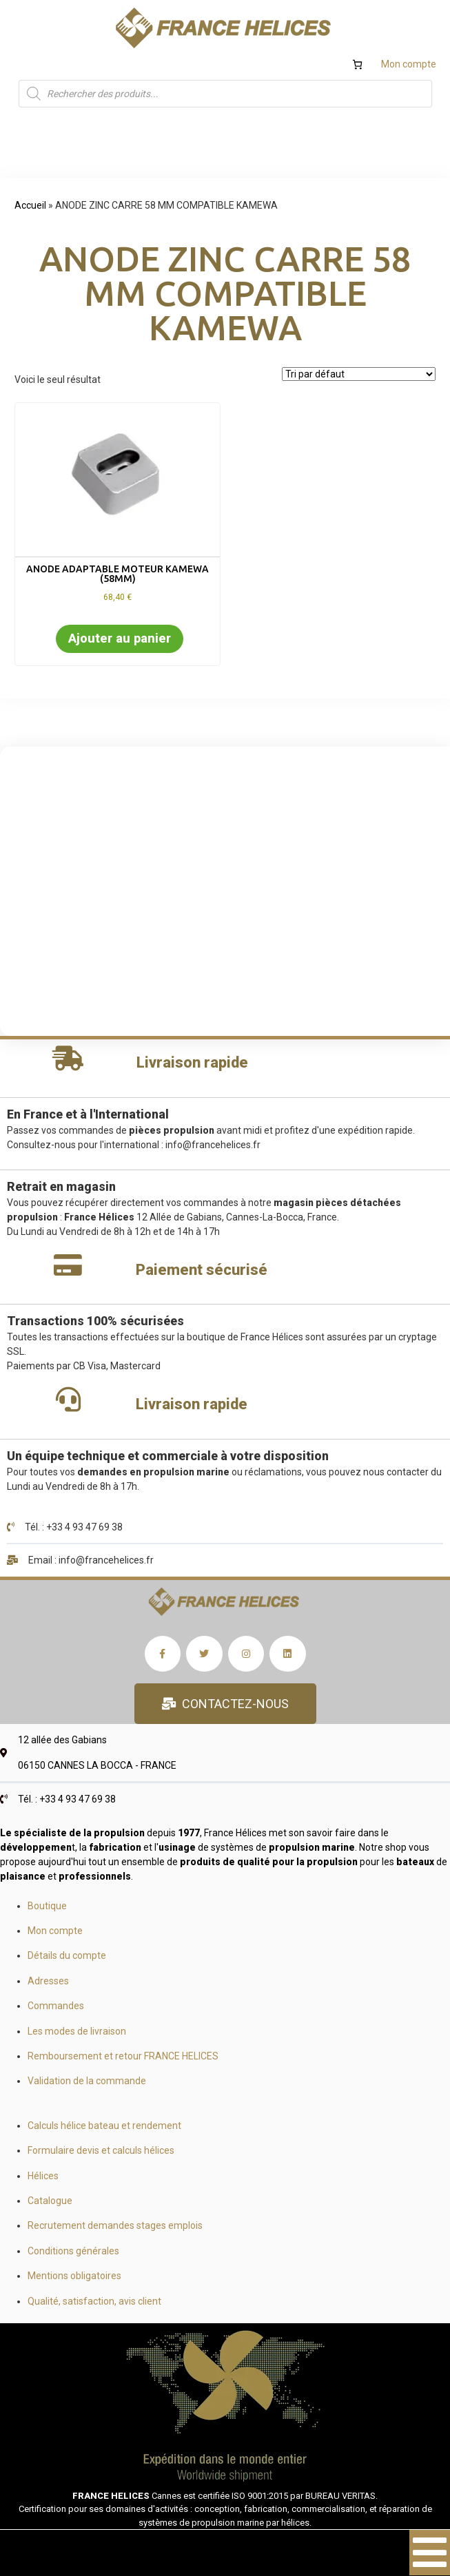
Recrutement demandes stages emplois (115, 2225)
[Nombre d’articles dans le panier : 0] (357, 64)
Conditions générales (73, 2250)
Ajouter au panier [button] (119, 638)
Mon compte (408, 64)
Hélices (43, 2175)
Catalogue (50, 2200)
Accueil (30, 205)
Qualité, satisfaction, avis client (94, 2301)
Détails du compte (67, 1955)
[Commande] (359, 374)
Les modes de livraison (77, 2031)
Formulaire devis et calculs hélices (101, 2150)
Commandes (56, 2005)
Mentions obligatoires (74, 2275)
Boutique (47, 1905)
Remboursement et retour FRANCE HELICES (123, 2055)
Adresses (48, 1980)
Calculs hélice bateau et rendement (104, 2125)
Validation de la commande (87, 2080)
